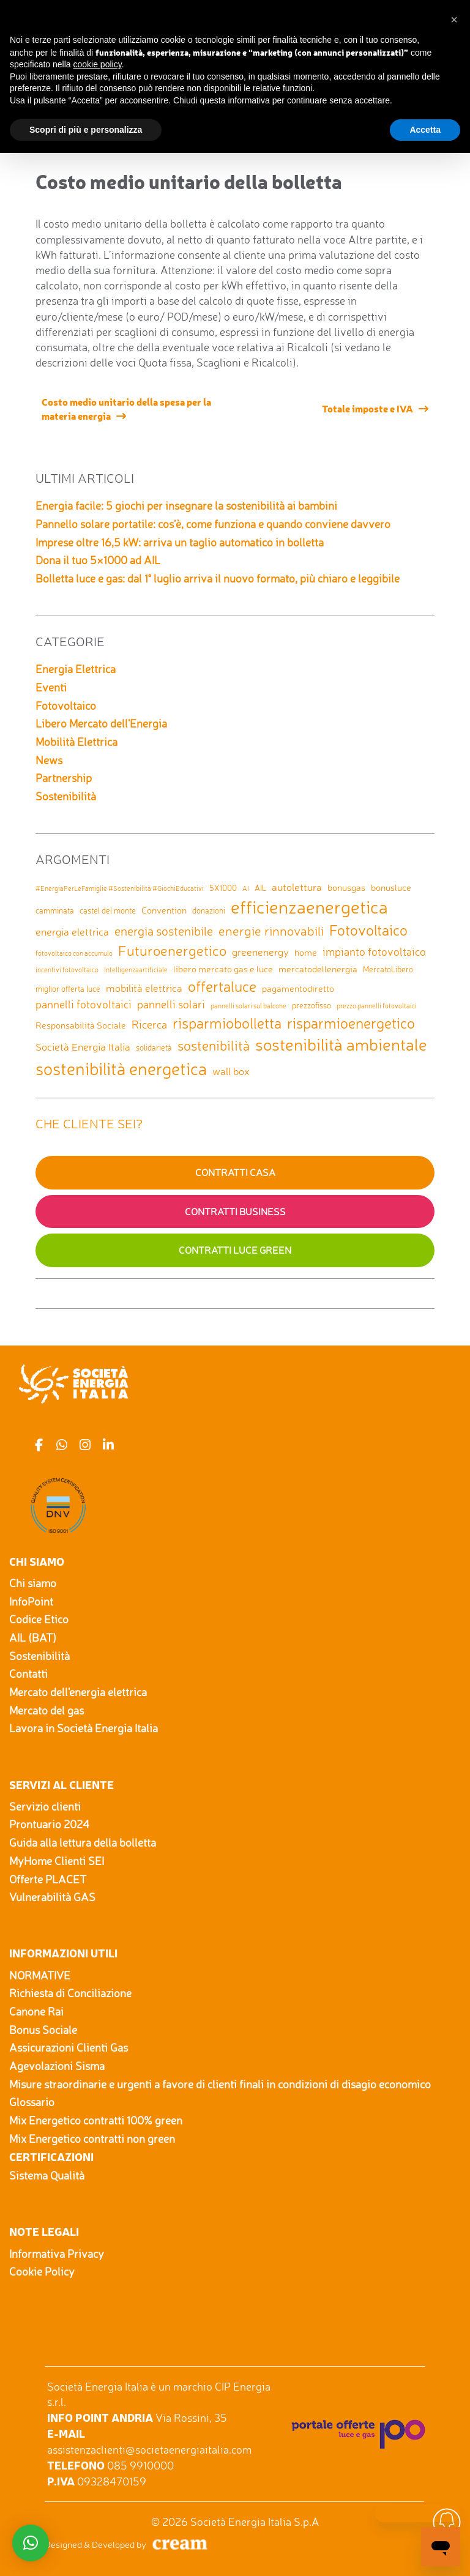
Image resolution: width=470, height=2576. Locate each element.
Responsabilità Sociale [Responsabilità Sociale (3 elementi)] (80, 1025)
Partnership (63, 777)
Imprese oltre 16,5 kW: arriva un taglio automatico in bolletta (179, 542)
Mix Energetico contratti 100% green (95, 2120)
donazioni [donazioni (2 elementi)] (208, 910)
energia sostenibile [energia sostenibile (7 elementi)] (163, 931)
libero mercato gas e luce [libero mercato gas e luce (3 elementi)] (223, 969)
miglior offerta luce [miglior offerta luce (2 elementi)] (67, 989)
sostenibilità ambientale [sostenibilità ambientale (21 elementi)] (341, 1044)
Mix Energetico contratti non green (92, 2138)
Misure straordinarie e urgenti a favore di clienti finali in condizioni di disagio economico (220, 2084)
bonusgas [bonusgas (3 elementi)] (346, 887)
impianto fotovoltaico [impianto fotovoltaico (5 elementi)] (374, 951)
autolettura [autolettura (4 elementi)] (297, 886)
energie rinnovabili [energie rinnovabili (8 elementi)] (271, 931)
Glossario (31, 2102)
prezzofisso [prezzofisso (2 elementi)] (311, 1005)
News (48, 760)
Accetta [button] (425, 130)
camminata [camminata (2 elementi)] (54, 910)
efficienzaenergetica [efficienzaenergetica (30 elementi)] (309, 907)
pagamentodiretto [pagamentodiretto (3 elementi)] (298, 988)
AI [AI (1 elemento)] (245, 889)
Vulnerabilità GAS (52, 1897)
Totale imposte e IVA (367, 408)
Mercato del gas (46, 1710)
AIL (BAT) (32, 1637)
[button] (454, 19)
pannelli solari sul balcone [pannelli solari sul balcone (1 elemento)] (248, 1006)
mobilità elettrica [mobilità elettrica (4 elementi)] (144, 987)
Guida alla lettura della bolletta (82, 1842)
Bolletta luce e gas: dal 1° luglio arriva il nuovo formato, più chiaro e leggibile (217, 578)
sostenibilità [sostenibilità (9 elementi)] (213, 1046)
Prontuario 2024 (49, 1824)
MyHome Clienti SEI (56, 1860)
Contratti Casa (235, 1172)
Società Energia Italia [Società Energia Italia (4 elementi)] (82, 1046)
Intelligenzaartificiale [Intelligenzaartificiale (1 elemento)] (136, 970)
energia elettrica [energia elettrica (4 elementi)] (72, 931)
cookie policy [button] (97, 64)
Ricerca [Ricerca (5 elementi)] (149, 1024)
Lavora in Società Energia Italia (83, 1728)
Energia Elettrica (75, 669)
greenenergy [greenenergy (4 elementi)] (260, 951)
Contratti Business (235, 1211)
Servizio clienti (45, 1806)
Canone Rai (36, 2011)
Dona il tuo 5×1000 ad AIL (97, 560)
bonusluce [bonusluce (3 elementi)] (391, 887)
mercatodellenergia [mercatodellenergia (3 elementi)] (317, 969)
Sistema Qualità (46, 2175)
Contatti (28, 1673)
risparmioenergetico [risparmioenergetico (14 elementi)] (351, 1023)
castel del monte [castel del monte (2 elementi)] (108, 910)
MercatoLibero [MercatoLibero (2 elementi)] (388, 969)
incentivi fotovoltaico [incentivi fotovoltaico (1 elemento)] (67, 970)
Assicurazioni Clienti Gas (68, 2047)
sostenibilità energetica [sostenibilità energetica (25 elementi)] (121, 1068)
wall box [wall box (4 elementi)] (231, 1071)
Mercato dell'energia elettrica (78, 1692)
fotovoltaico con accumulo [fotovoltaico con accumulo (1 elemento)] (74, 954)
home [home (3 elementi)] (305, 952)
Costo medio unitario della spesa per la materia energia (126, 408)
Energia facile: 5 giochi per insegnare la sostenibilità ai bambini (186, 505)
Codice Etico (39, 1619)
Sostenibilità (65, 796)
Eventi (51, 687)
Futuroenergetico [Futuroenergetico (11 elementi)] (172, 950)
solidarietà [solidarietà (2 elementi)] (154, 1047)
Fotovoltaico (65, 705)
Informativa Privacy (56, 2253)
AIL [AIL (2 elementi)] (260, 888)
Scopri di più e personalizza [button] (85, 130)
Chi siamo (32, 1583)
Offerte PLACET (47, 1879)
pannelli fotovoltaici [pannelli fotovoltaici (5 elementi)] (83, 1004)
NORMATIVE (39, 1975)
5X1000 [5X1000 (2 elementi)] (223, 888)
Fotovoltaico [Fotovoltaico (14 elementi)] (368, 930)
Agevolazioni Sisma (57, 2065)
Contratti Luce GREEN (235, 1250)
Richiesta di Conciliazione (70, 1993)
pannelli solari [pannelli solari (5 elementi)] (171, 1004)
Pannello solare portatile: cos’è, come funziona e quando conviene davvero (212, 523)
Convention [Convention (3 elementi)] (164, 910)
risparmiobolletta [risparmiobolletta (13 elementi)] (227, 1023)
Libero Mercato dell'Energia (101, 723)
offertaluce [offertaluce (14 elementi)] (222, 986)
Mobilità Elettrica (76, 741)
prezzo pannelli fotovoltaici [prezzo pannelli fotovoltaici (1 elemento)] (377, 1006)
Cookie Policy (42, 2271)
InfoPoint (31, 1601)
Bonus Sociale (43, 2029)
